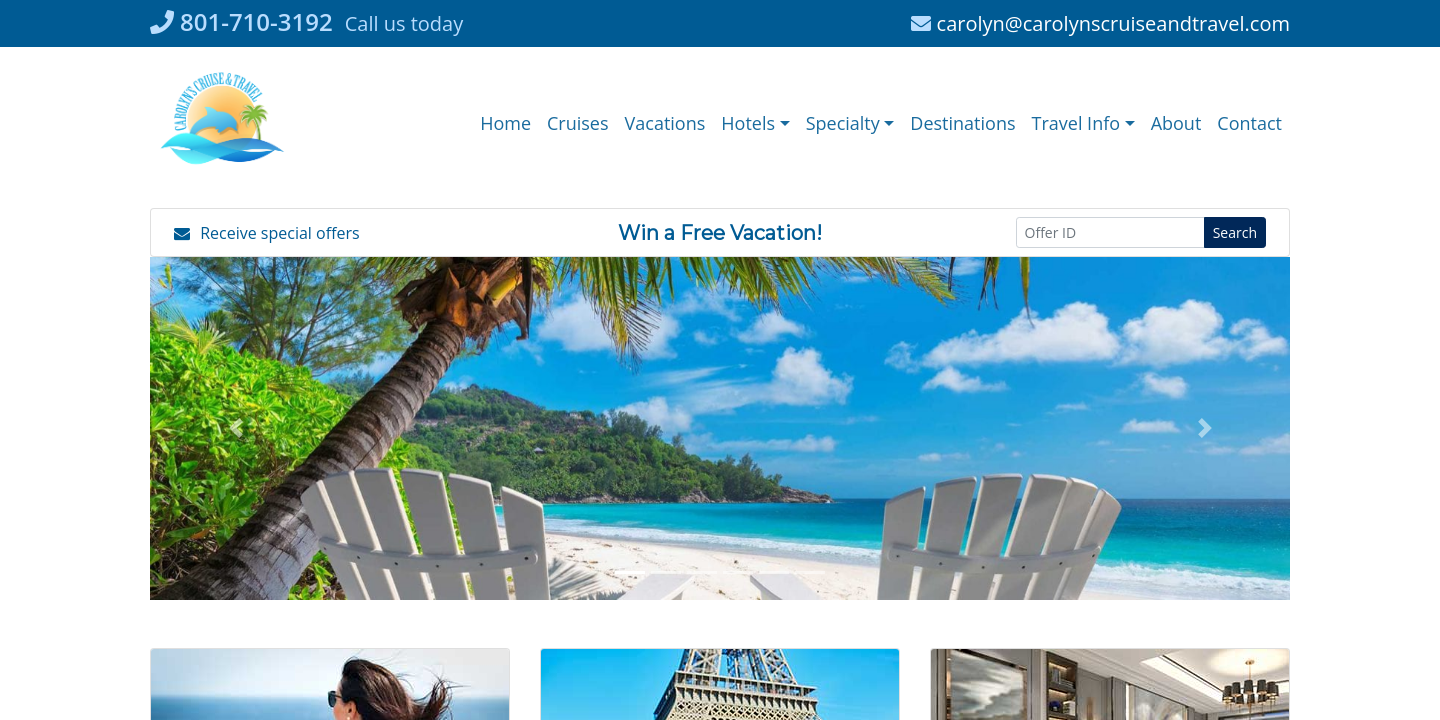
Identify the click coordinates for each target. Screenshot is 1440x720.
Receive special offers (267, 233)
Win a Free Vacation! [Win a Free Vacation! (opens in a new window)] (720, 233)
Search (1235, 232)
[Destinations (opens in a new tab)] (962, 123)
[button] (755, 123)
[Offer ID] (1110, 232)
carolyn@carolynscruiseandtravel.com (1100, 23)
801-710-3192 (241, 21)
